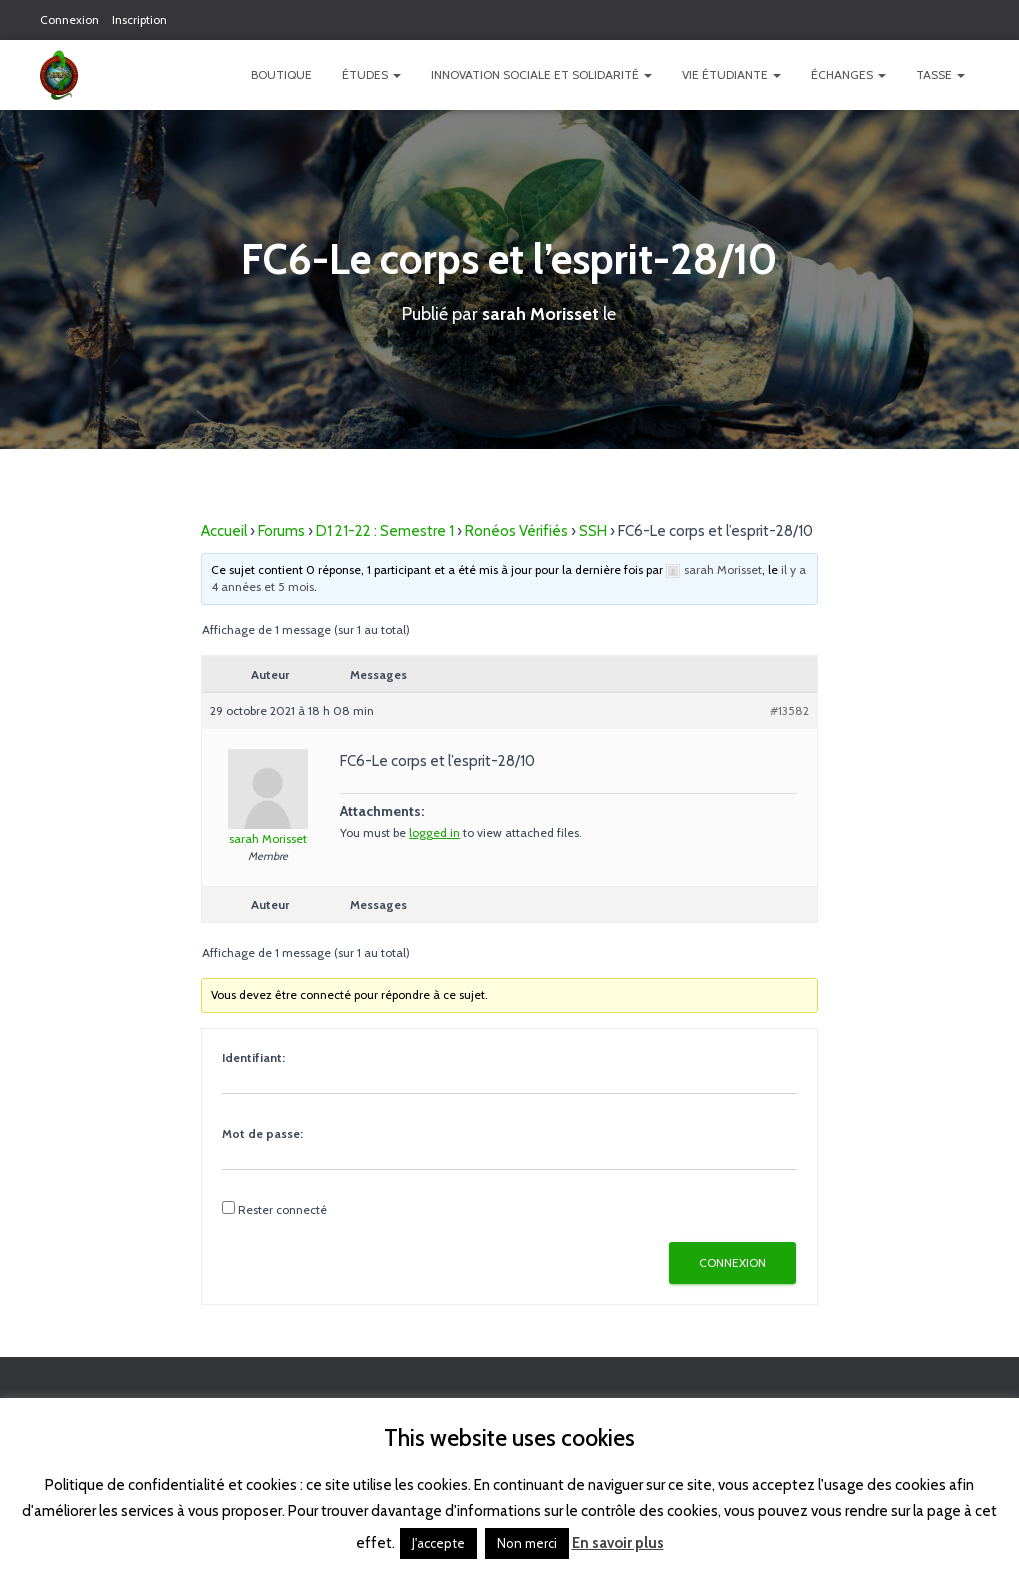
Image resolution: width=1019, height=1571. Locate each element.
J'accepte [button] (438, 1543)
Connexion (69, 19)
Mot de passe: (262, 1132)
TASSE (940, 74)
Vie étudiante (731, 74)
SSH (593, 530)
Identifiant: (253, 1056)
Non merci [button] (527, 1543)
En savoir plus (618, 1543)
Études (371, 74)
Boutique (281, 74)
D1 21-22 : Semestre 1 (385, 530)
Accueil (224, 530)
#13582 (789, 709)
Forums (281, 530)
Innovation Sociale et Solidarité (541, 74)
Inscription (139, 19)
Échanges (848, 74)
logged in (434, 831)
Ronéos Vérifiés (516, 530)
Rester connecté (282, 1208)
